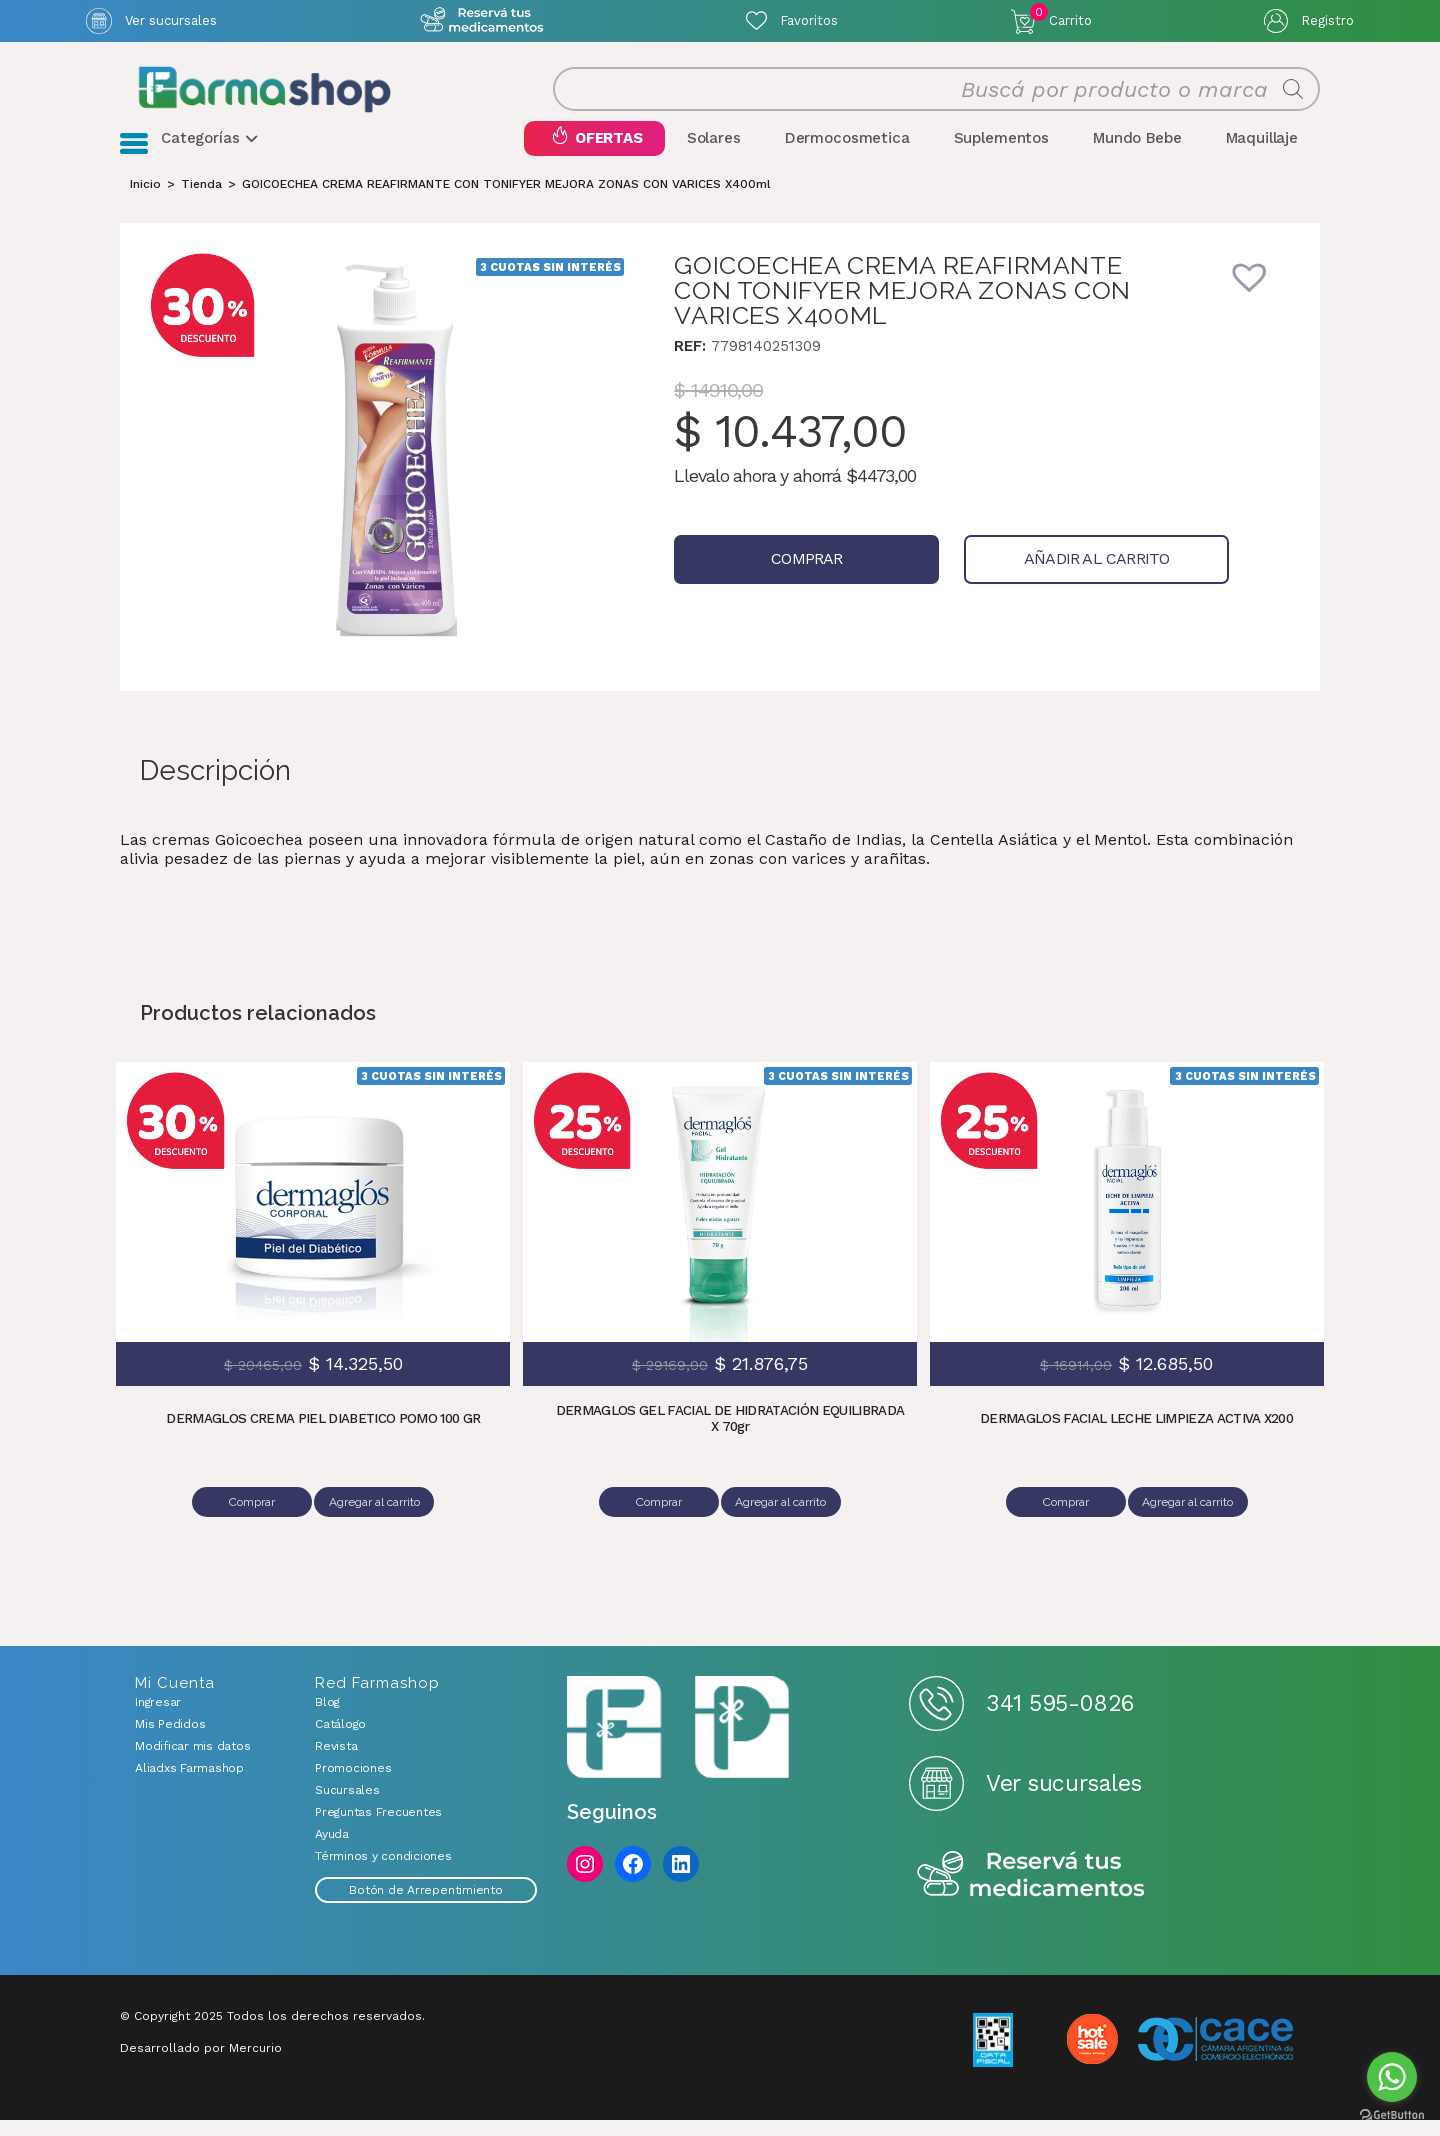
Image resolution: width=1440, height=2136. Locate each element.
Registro (1327, 20)
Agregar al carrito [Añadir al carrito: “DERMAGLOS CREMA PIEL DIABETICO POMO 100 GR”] (378, 1526)
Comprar (781, 583)
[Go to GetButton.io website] (1392, 2115)
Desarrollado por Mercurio (201, 2064)
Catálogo (340, 1740)
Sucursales (347, 1806)
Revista (336, 1762)
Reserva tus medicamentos (1031, 1891)
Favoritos (809, 20)
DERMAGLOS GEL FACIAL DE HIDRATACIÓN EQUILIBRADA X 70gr (730, 1443)
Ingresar (158, 1718)
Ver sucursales (171, 20)
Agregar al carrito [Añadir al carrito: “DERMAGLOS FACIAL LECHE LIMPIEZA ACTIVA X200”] (1191, 1526)
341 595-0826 (1059, 1719)
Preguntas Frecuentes (378, 1828)
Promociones (353, 1784)
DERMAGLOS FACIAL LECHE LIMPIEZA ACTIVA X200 (1137, 1443)
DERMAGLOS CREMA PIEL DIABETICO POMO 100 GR (323, 1443)
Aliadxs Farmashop (189, 1784)
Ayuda (332, 1850)
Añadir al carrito (1022, 583)
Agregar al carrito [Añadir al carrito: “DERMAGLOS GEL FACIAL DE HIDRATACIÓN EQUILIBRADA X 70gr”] (784, 1526)
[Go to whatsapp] (1392, 2077)
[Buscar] (1293, 102)
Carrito (1061, 16)
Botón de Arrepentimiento (425, 1906)
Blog (327, 1718)
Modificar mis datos (192, 1762)
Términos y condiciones (383, 1872)
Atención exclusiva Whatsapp (481, 20)
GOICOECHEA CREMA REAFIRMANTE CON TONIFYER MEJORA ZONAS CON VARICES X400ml (506, 208)
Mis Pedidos (170, 1740)
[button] (1263, 314)
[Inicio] (145, 208)
